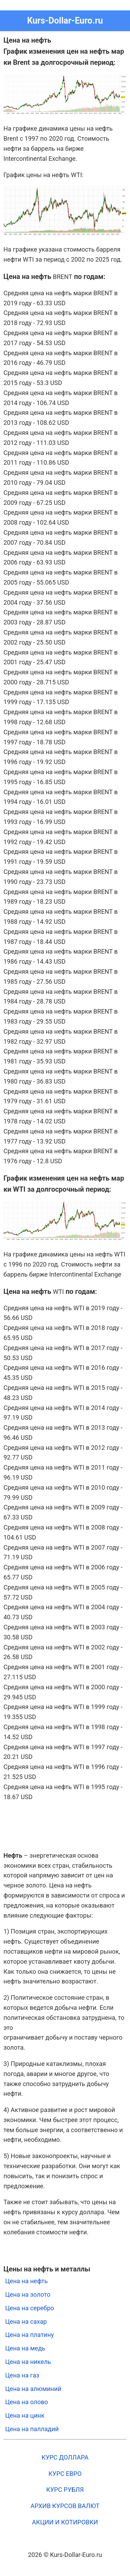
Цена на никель (28, 2361)
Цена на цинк (24, 2415)
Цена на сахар (26, 2321)
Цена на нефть (26, 2281)
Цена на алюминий (33, 2388)
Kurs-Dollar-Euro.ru (65, 21)
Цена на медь (25, 2348)
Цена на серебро (29, 2308)
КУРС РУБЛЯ (65, 2489)
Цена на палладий (32, 2429)
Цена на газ (22, 2375)
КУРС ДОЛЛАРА (65, 2457)
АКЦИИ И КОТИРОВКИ (65, 2522)
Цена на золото (27, 2294)
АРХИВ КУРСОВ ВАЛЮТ (65, 2505)
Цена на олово (26, 2402)
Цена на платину (29, 2334)
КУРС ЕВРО (65, 2473)
